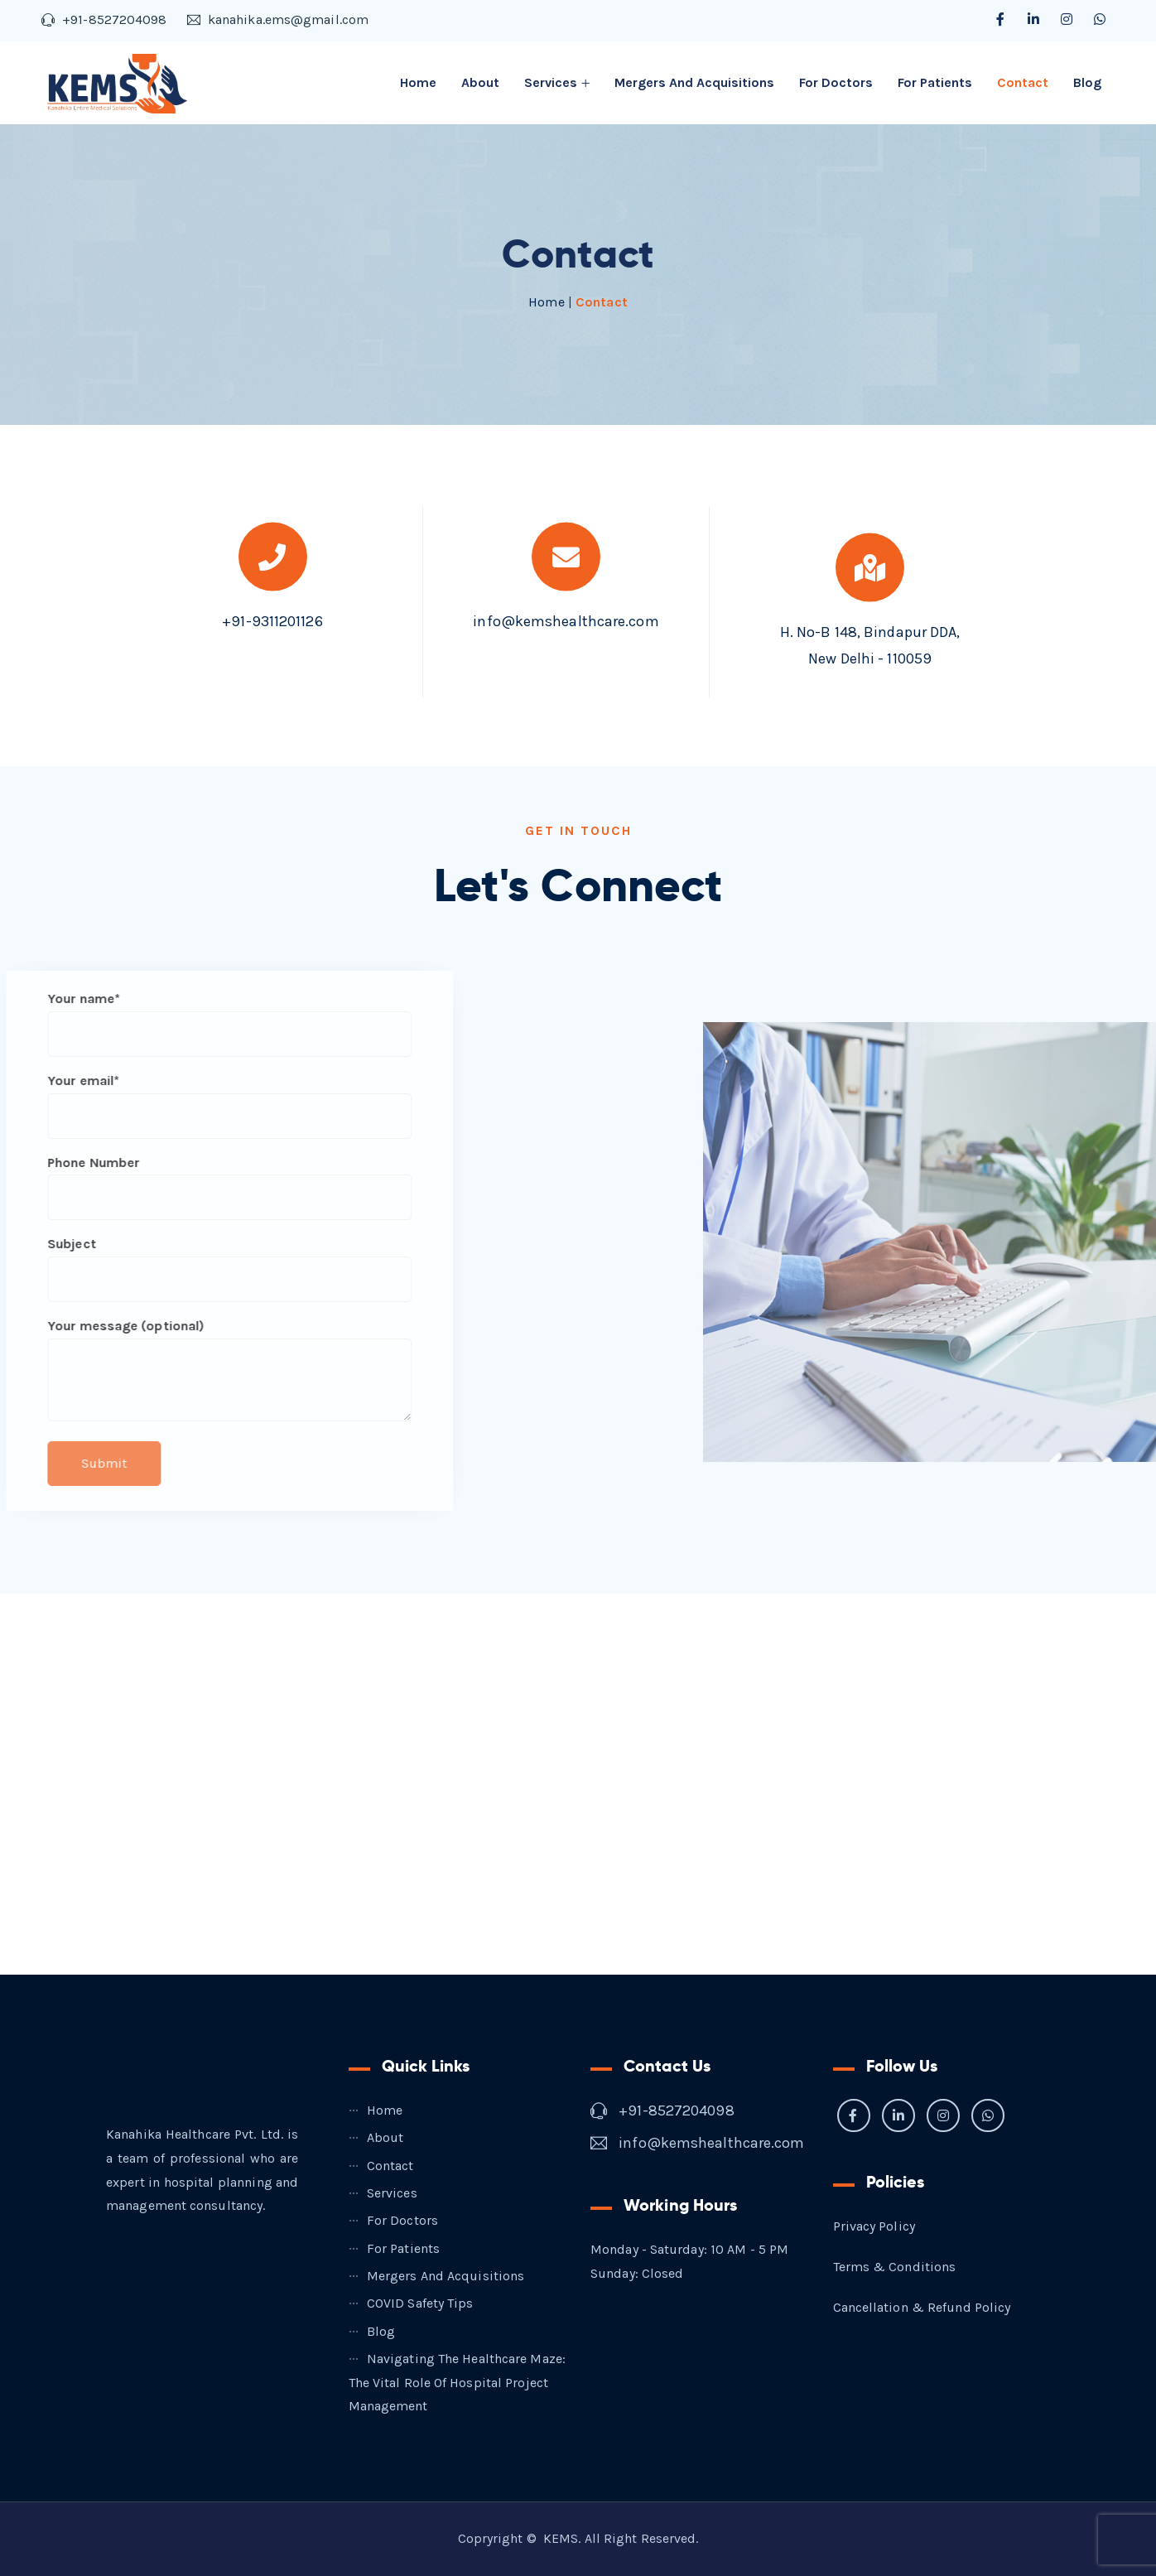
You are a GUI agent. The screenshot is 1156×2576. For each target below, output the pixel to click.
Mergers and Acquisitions (694, 82)
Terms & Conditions (894, 2267)
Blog (1087, 82)
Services (550, 82)
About (480, 82)
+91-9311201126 (272, 605)
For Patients (935, 82)
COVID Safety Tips (420, 2303)
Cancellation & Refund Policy (922, 2307)
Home (418, 82)
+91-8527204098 (676, 2110)
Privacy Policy (874, 2226)
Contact (1022, 82)
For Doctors (836, 82)
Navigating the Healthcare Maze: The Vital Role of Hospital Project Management (457, 2382)
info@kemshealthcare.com (565, 605)
